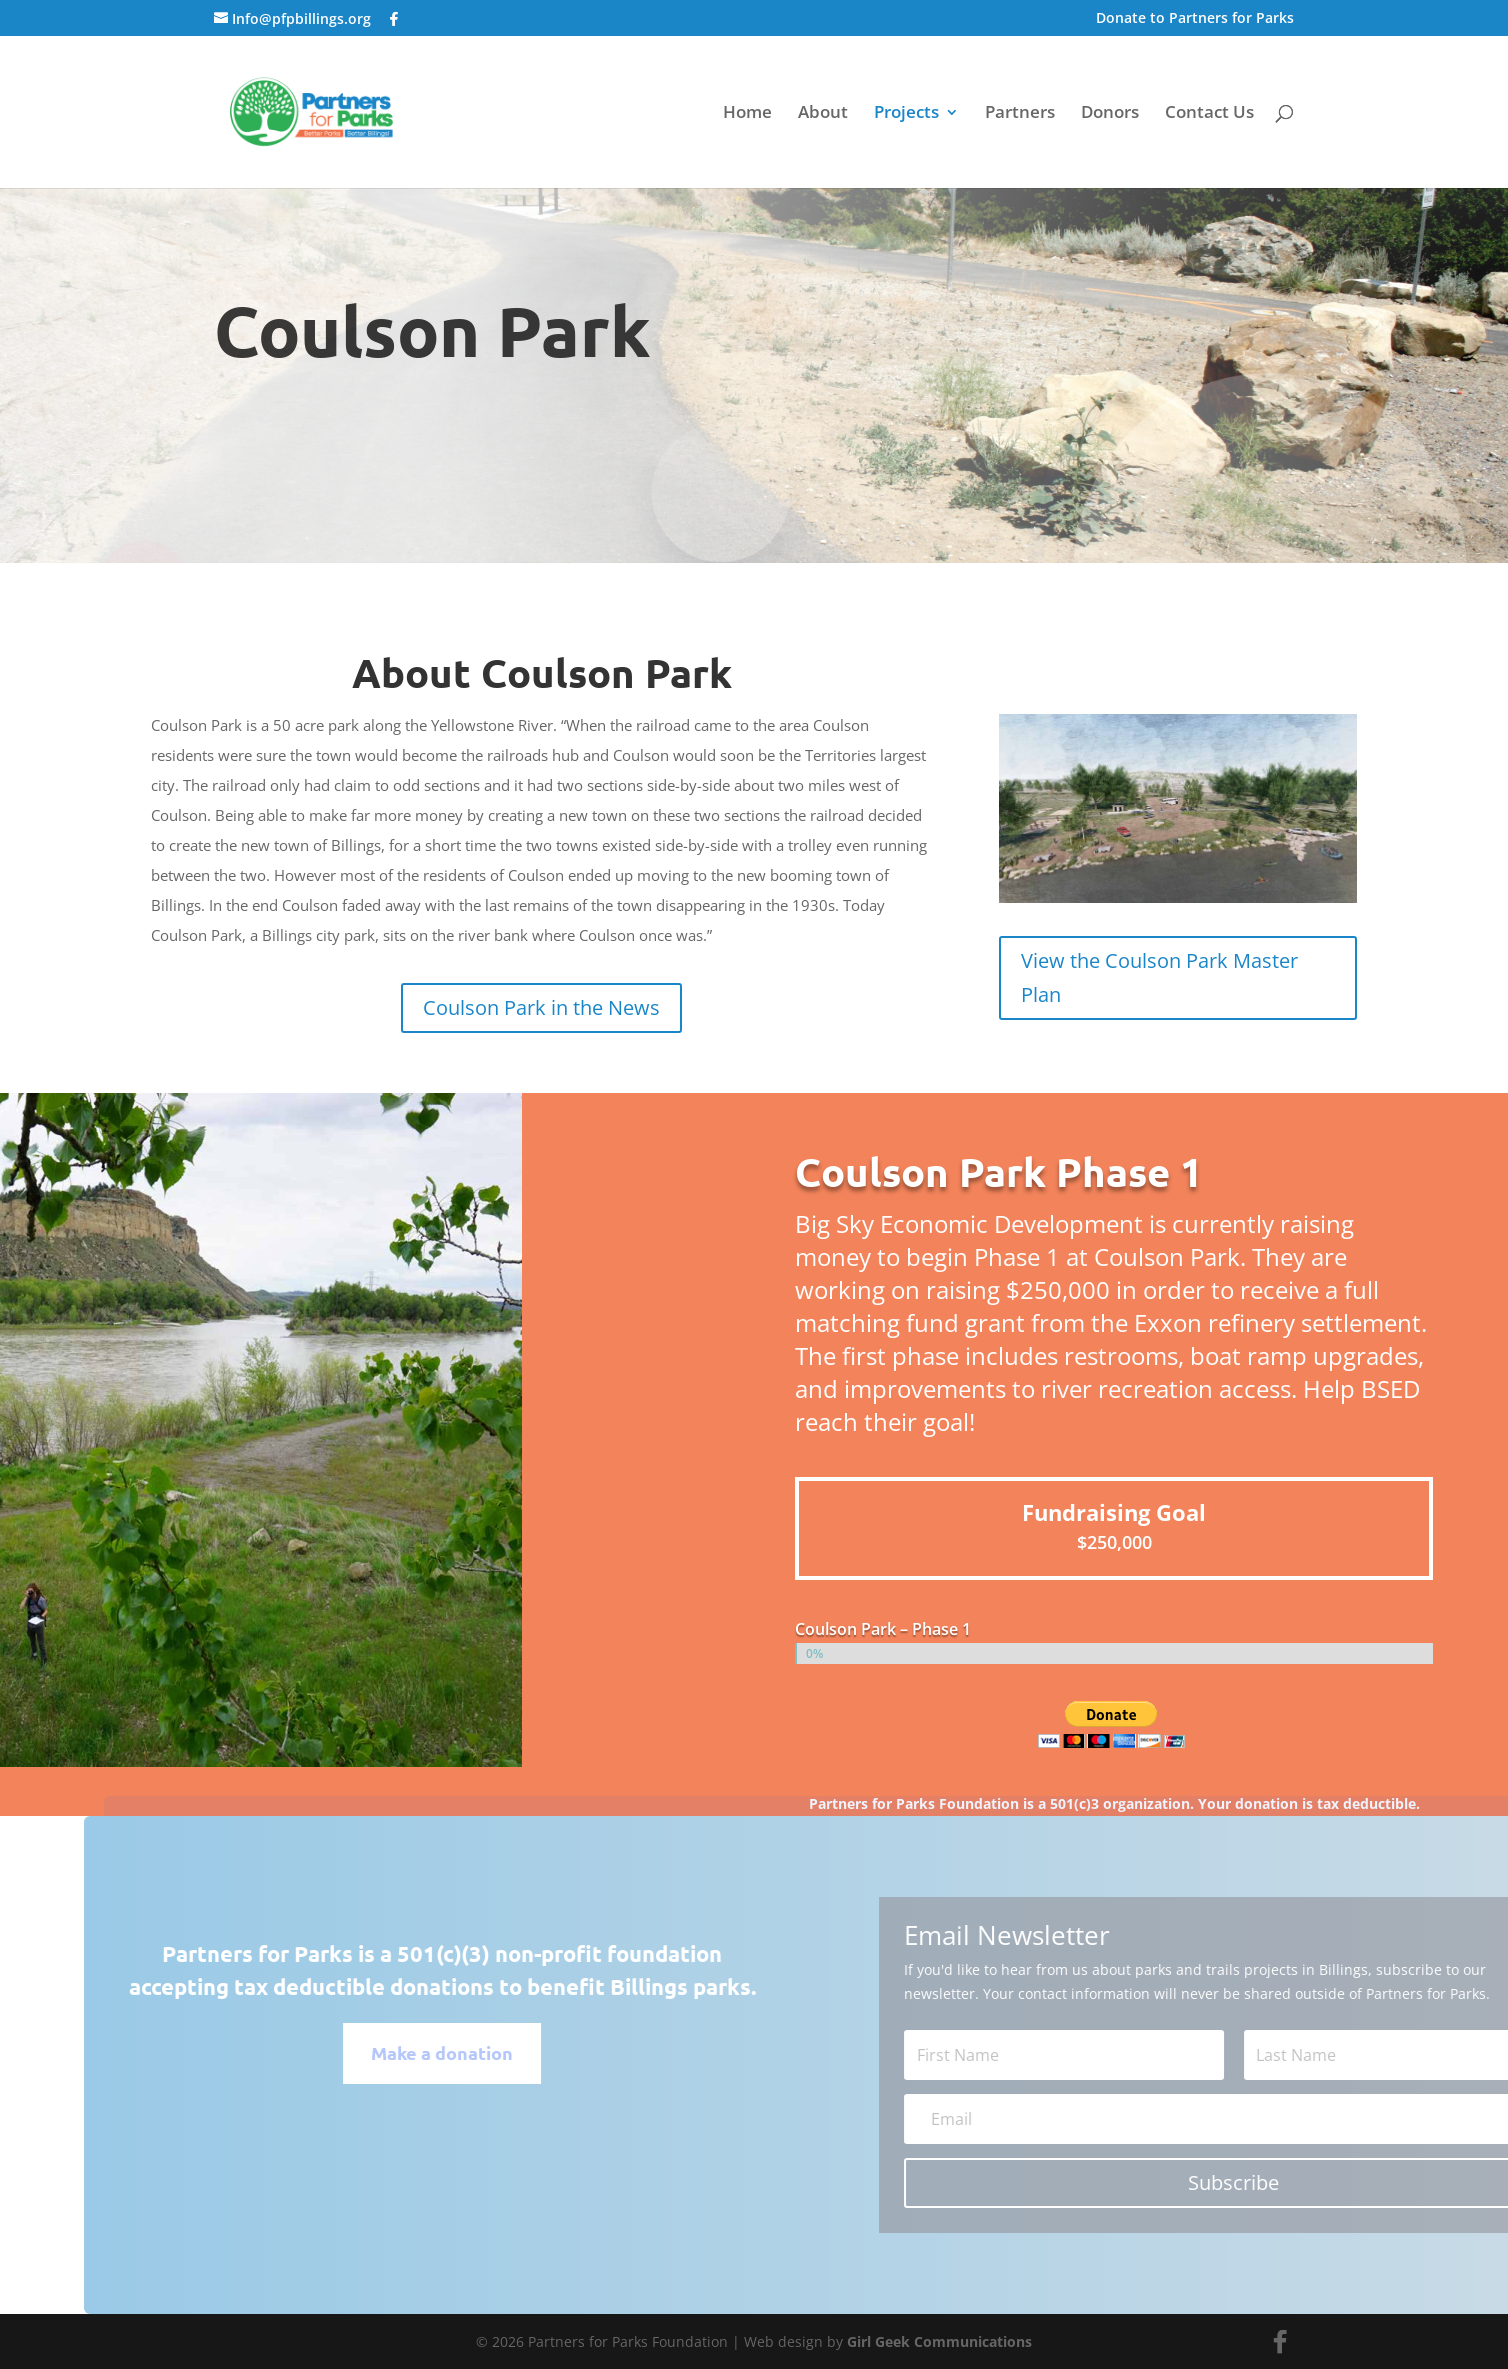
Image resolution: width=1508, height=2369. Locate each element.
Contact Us (1209, 114)
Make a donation (484, 2052)
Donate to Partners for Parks (1195, 19)
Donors (1110, 114)
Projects (906, 114)
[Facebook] (394, 19)
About (823, 114)
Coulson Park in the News (541, 1007)
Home (747, 114)
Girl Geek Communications (939, 2341)
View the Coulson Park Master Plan (1159, 977)
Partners (1020, 114)
